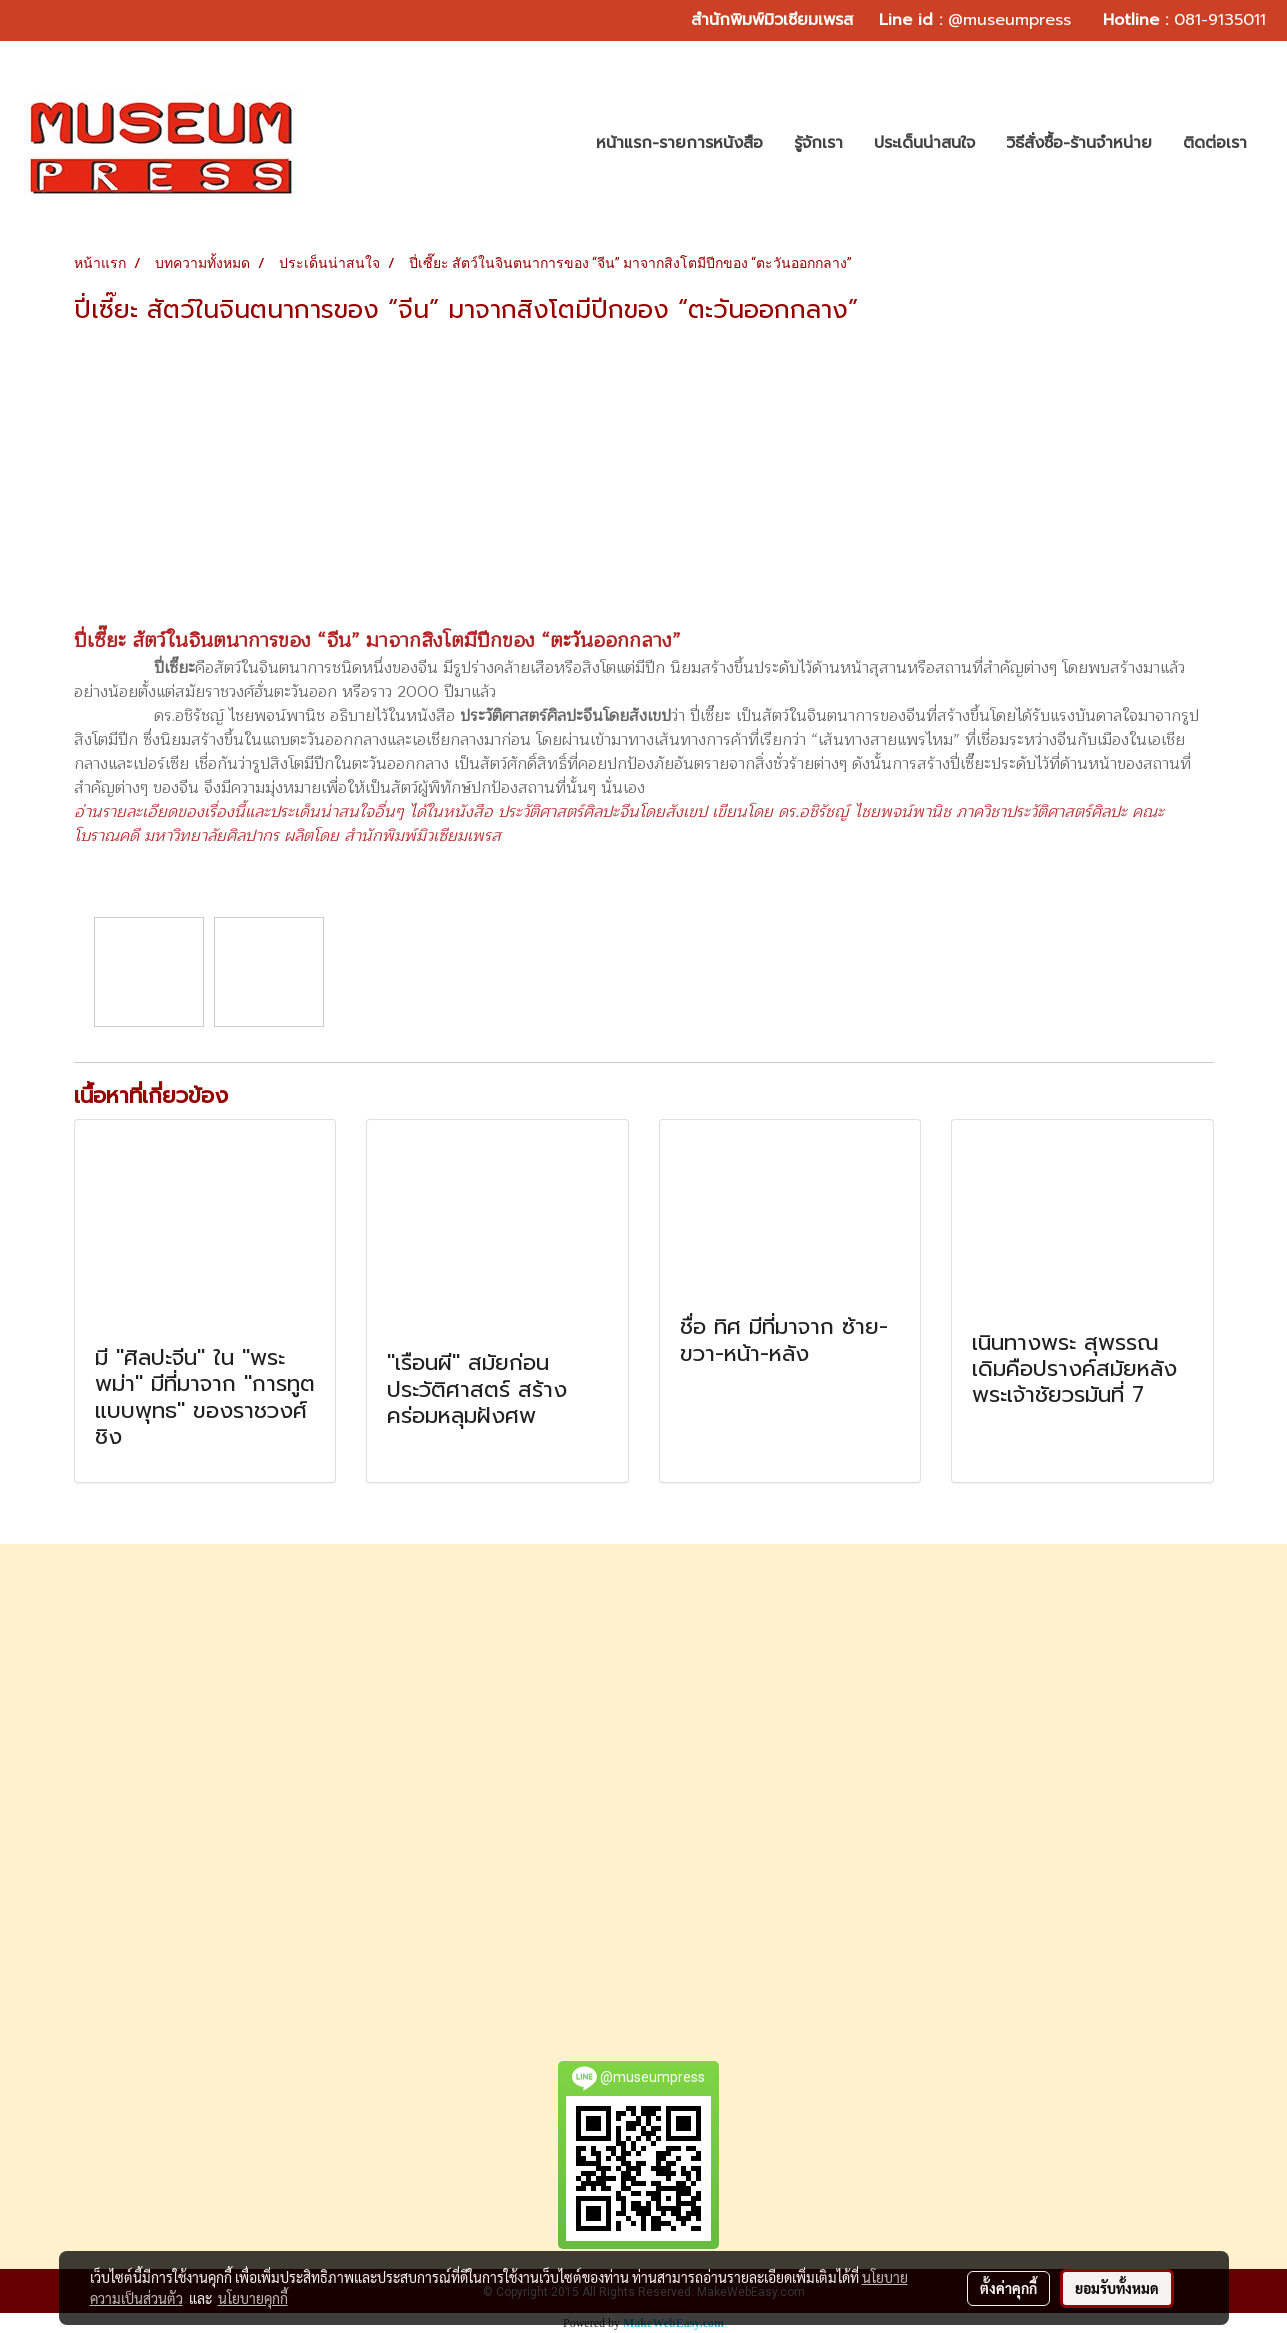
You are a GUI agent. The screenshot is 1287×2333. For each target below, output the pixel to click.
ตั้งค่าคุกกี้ (1008, 2288)
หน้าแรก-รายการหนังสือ (679, 143)
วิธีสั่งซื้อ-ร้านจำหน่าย (1079, 143)
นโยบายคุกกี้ (253, 2298)
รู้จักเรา (818, 143)
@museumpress (1009, 20)
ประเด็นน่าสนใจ (924, 143)
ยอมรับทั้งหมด (1117, 2288)
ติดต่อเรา (1215, 143)
